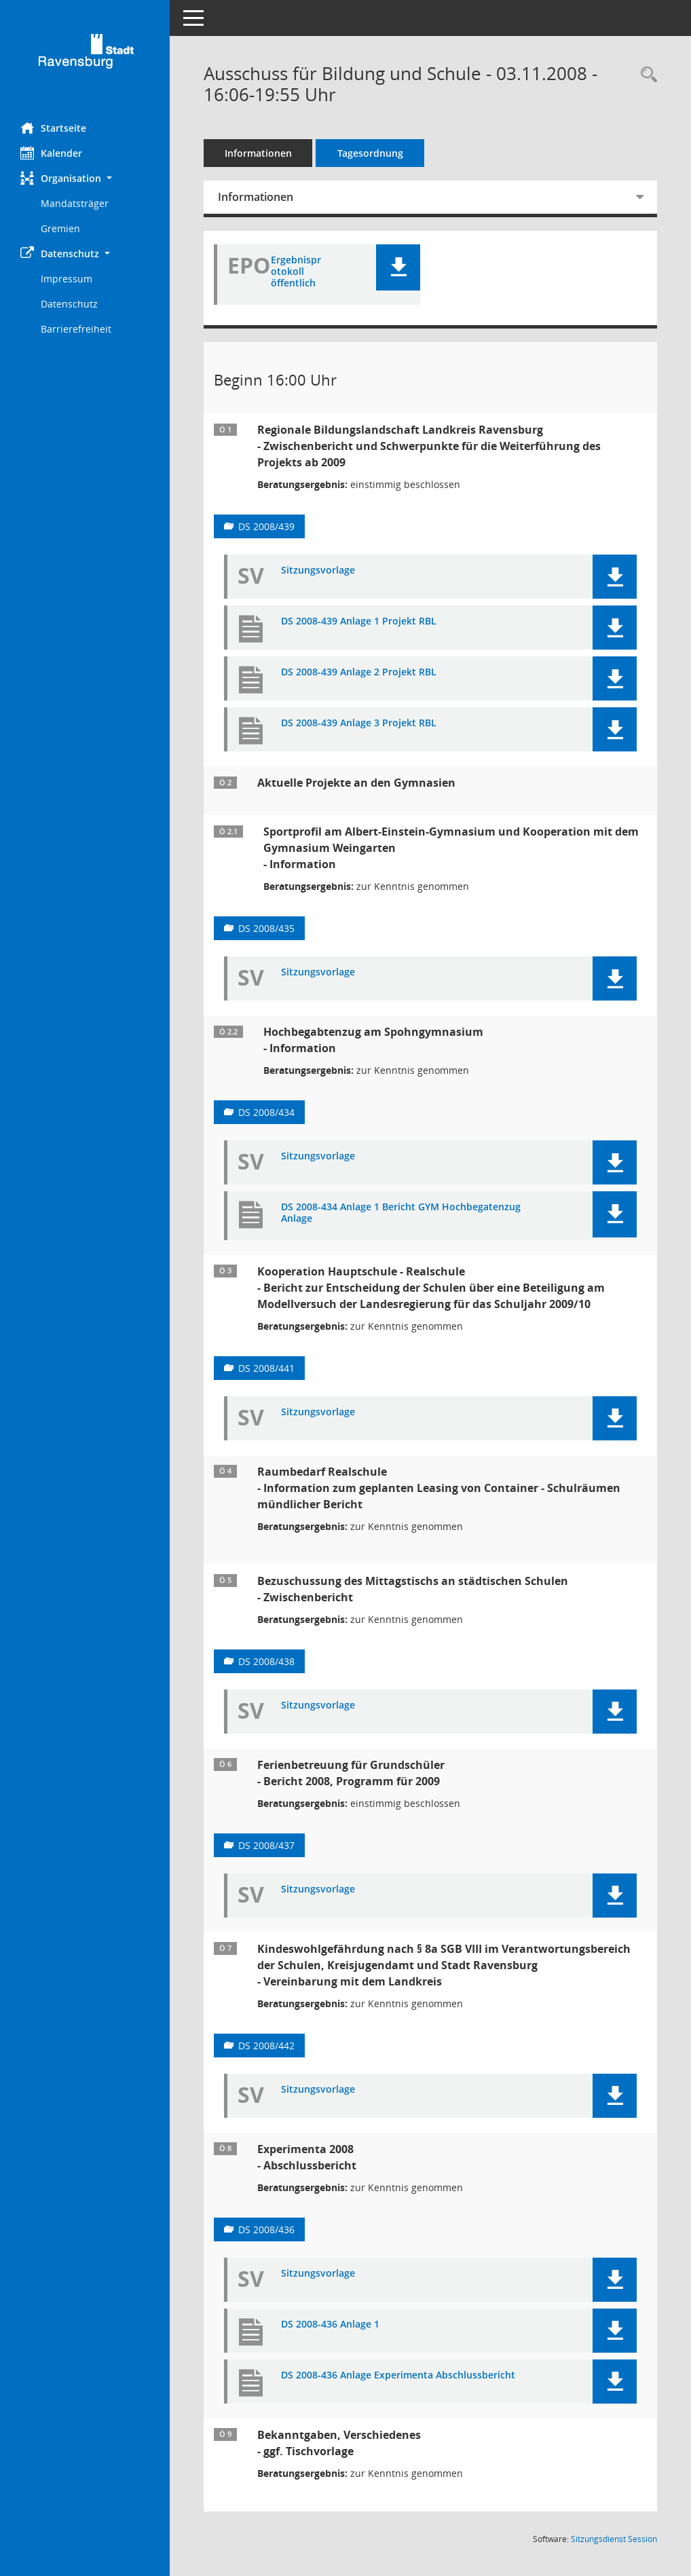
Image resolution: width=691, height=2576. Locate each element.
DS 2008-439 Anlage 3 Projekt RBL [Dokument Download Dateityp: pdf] (358, 723)
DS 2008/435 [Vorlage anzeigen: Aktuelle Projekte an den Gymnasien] (266, 928)
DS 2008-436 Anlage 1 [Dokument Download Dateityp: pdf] (330, 2324)
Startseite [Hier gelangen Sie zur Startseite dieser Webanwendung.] (53, 127)
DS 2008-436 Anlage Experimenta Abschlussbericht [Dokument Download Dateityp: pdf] (398, 2375)
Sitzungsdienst (614, 2539)
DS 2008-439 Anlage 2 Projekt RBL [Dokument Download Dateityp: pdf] (358, 672)
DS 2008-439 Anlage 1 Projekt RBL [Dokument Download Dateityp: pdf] (358, 621)
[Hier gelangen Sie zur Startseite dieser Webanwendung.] (85, 56)
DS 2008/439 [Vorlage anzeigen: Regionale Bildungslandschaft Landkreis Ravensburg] (266, 526)
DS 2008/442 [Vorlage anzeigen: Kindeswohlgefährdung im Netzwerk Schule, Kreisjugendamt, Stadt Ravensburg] (266, 2045)
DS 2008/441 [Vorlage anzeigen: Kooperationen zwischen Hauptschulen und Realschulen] (266, 1368)
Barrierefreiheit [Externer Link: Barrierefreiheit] (76, 328)
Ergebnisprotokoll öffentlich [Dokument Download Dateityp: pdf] (296, 271)
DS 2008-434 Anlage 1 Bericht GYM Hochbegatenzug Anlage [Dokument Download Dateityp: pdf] (401, 1213)
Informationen (258, 153)
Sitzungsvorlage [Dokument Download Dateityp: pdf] (318, 570)
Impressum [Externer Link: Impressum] (66, 278)
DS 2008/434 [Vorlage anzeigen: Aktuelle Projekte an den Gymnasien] (266, 1112)
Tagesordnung (370, 153)
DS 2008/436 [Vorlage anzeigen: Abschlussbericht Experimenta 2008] (266, 2229)
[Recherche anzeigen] (645, 75)
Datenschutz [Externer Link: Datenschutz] (69, 303)
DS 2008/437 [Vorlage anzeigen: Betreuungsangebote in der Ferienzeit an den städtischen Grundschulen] (266, 1845)
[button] (85, 178)
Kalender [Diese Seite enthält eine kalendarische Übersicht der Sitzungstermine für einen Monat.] (51, 153)
